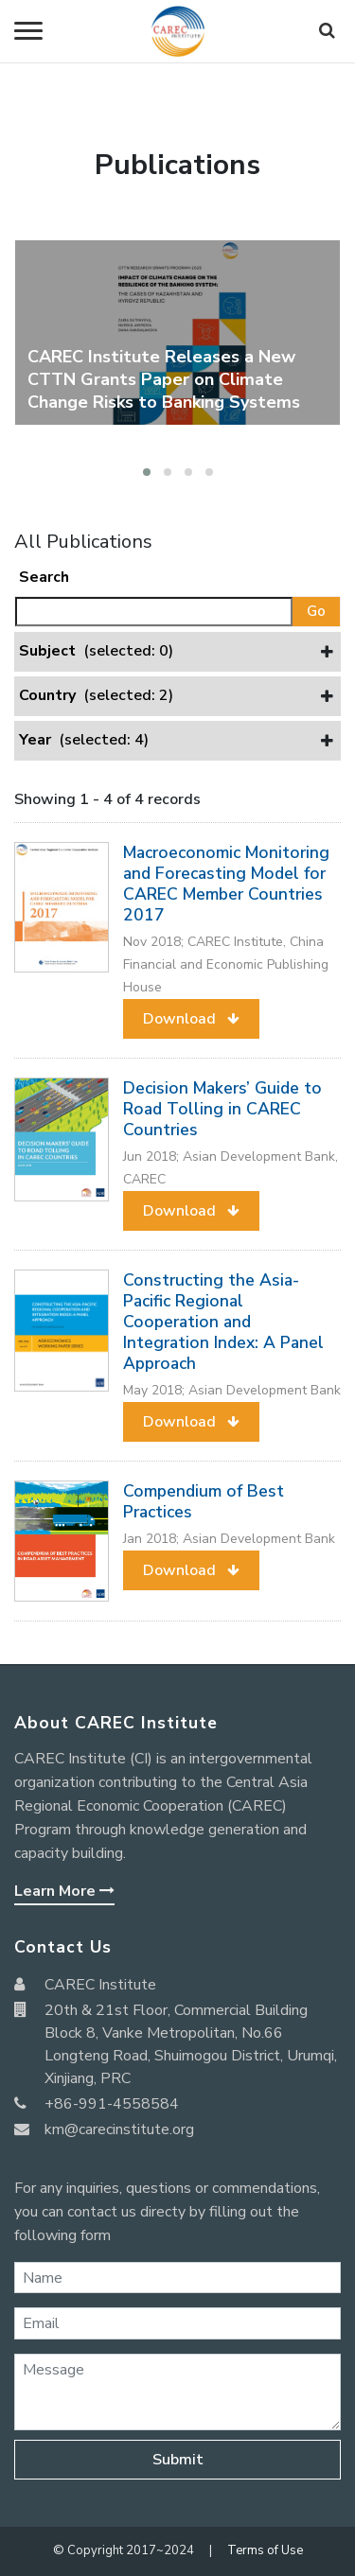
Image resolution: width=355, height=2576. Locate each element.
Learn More (64, 1891)
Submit (178, 2459)
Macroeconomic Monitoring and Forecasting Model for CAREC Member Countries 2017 (226, 883)
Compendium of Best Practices (203, 1501)
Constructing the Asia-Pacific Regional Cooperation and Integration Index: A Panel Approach (223, 1322)
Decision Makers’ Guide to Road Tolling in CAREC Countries (222, 1109)
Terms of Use (265, 2550)
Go (316, 611)
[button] (146, 472)
